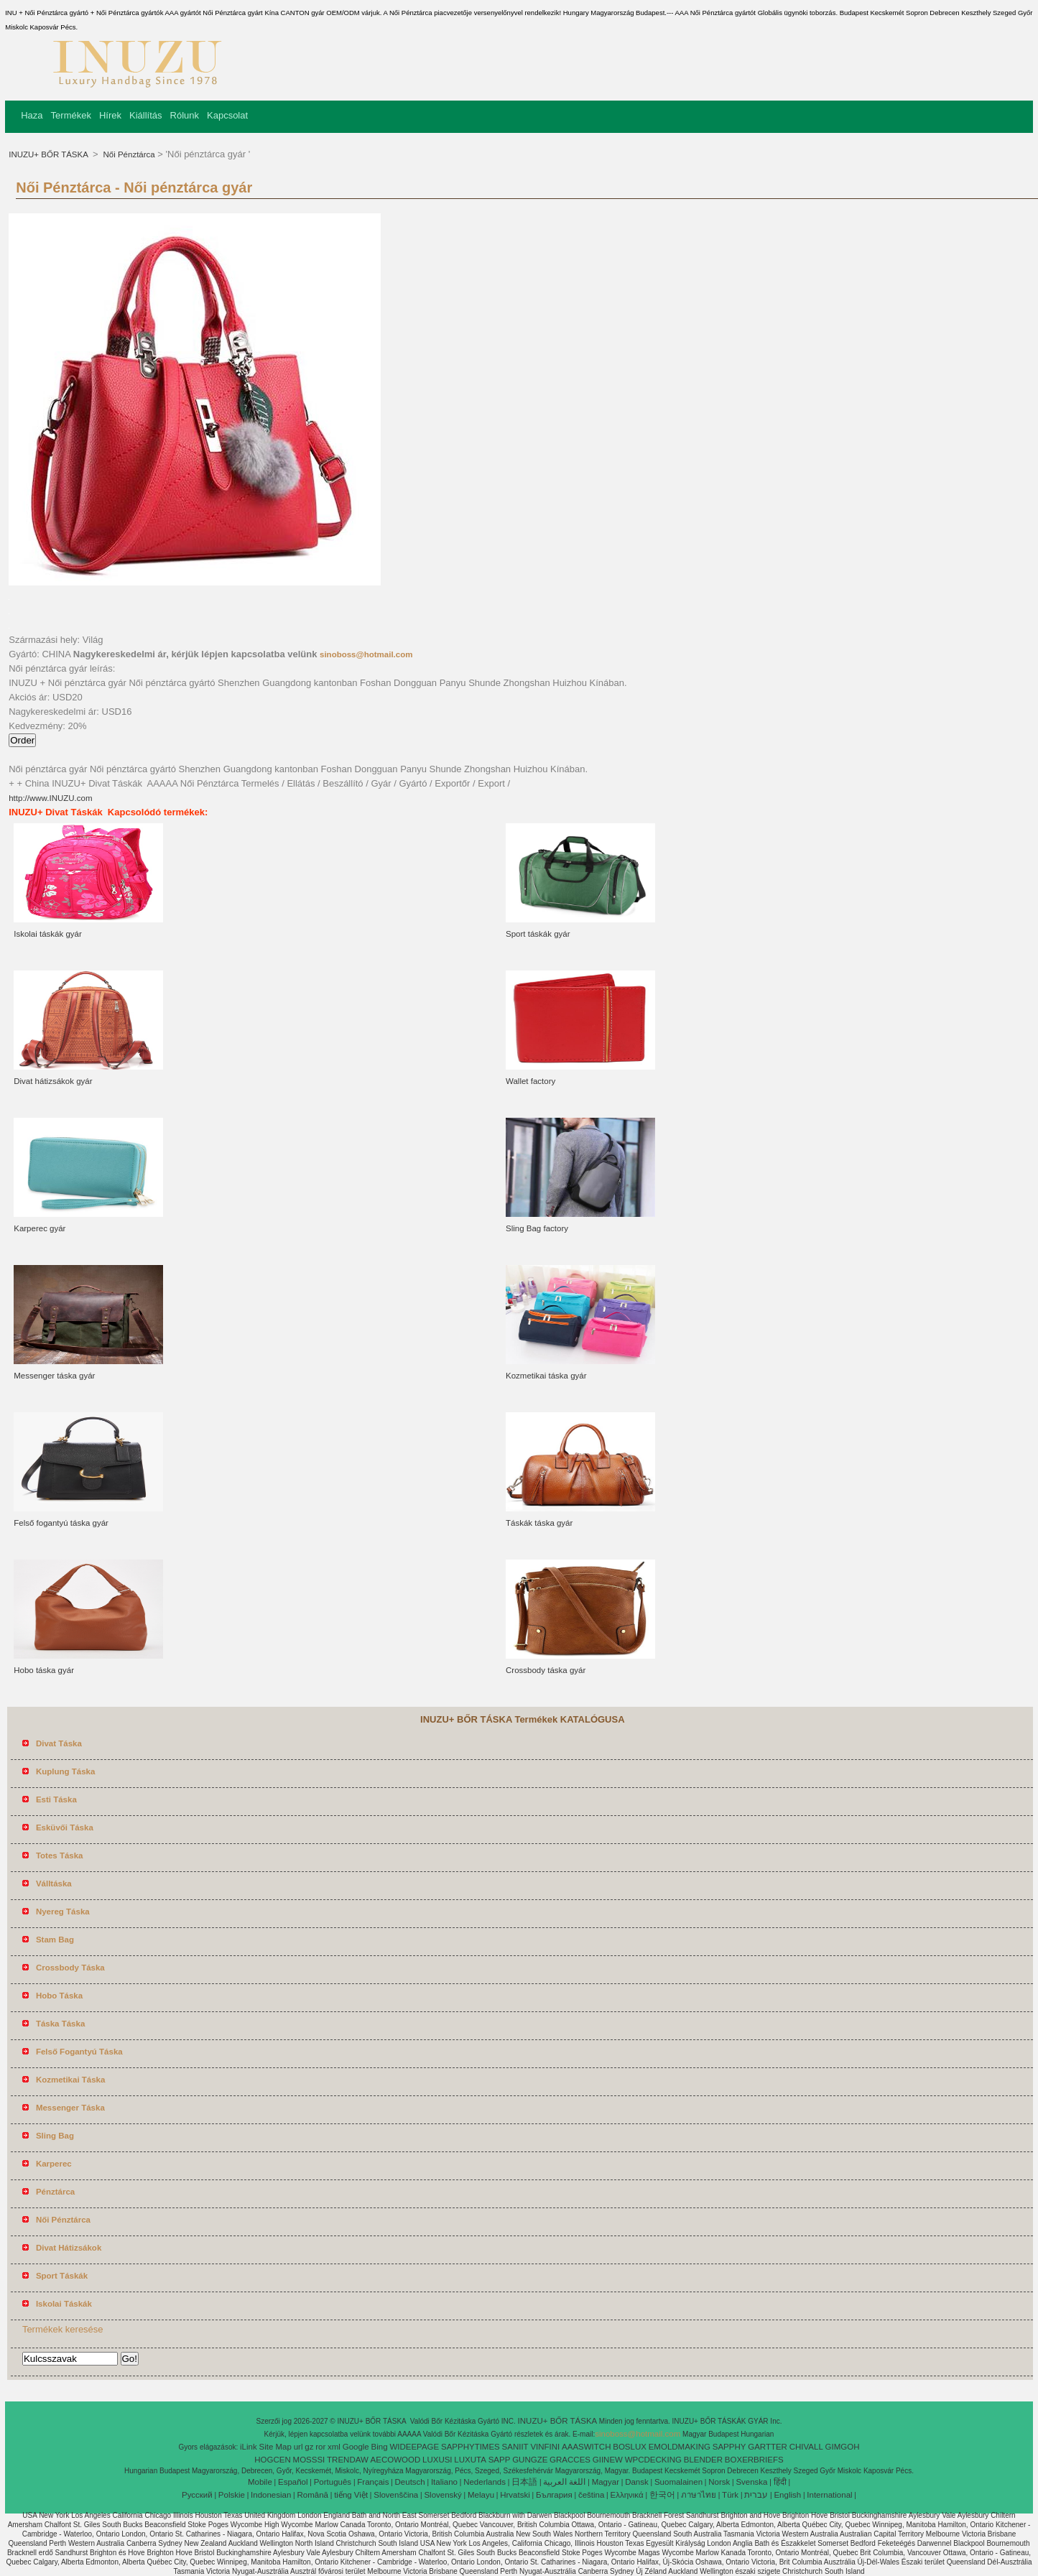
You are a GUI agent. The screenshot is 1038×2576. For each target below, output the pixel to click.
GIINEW (608, 2459)
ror (320, 2446)
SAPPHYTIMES (470, 2446)
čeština (591, 2495)
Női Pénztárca (127, 154)
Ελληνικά (627, 2495)
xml (334, 2446)
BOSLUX (630, 2446)
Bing (379, 2446)
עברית (756, 2495)
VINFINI (545, 2446)
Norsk (719, 2482)
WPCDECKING (653, 2459)
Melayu (481, 2495)
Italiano (444, 2482)
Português (332, 2482)
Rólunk (184, 115)
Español (293, 2482)
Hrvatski (515, 2495)
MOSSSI (309, 2459)
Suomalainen (678, 2482)
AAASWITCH (586, 2446)
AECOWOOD (396, 2459)
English (787, 2495)
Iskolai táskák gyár (48, 934)
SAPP (499, 2459)
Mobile (260, 2482)
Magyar (605, 2482)
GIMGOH (842, 2446)
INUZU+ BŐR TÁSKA (49, 154)
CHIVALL (806, 2446)
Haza (31, 115)
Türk (730, 2495)
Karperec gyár (39, 1228)
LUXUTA (470, 2459)
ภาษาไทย (698, 2495)
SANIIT (515, 2446)
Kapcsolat (227, 115)
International (829, 2495)
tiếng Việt (351, 2495)
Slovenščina (396, 2495)
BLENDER (703, 2459)
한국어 (662, 2495)
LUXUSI (437, 2459)
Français (373, 2482)
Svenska (751, 2482)
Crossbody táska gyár (545, 1670)
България (554, 2495)
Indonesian (271, 2495)
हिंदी (780, 2482)
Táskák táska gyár (539, 1523)
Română (312, 2495)
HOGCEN (272, 2459)
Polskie (231, 2495)
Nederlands (484, 2482)
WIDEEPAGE (414, 2446)
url (298, 2446)
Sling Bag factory (537, 1228)
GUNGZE (529, 2459)
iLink (248, 2446)
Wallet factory (530, 1081)
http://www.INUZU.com (50, 798)
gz (309, 2446)
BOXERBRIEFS (754, 2459)
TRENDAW (348, 2459)
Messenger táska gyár (54, 1375)
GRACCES (570, 2459)
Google (356, 2446)
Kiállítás (145, 115)
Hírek (110, 115)
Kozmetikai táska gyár (546, 1375)
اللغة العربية (564, 2482)
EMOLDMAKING (679, 2446)
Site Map (275, 2446)
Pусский (197, 2495)
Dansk (637, 2482)
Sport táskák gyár (538, 934)
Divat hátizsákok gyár (53, 1081)
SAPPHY (729, 2446)
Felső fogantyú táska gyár (61, 1523)
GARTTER (767, 2446)
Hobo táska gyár (44, 1670)
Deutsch (410, 2482)
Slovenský (442, 2495)
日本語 (524, 2482)
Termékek (71, 115)
